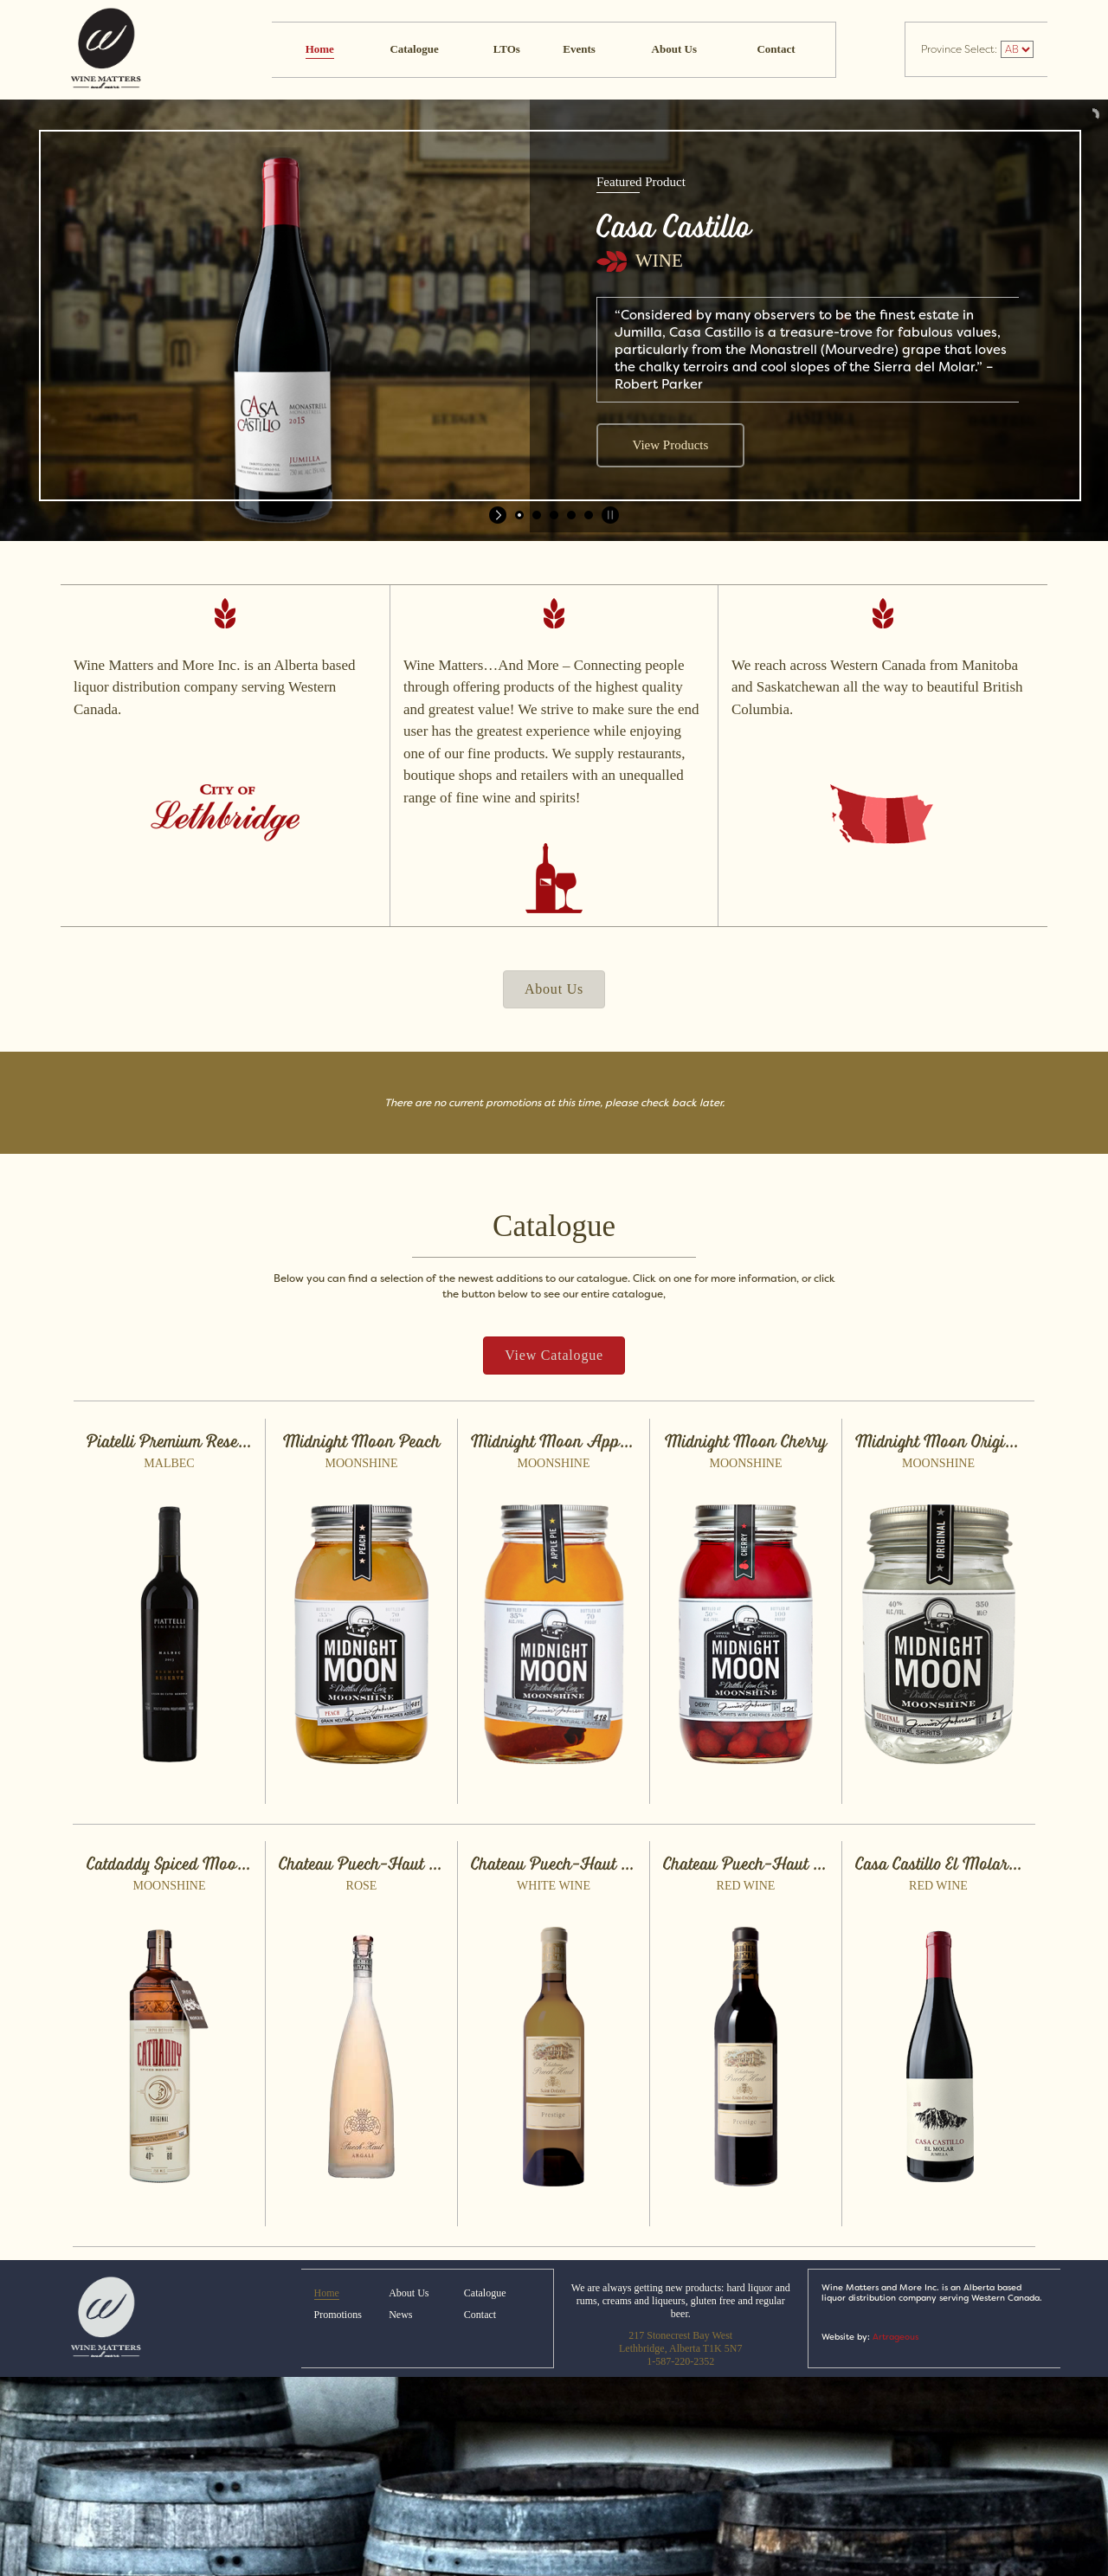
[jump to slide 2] (536, 515)
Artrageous (895, 2336)
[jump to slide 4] (571, 515)
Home (320, 48)
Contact (776, 48)
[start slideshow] (500, 515)
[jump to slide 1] (519, 515)
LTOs (506, 48)
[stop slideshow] (608, 515)
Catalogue (414, 48)
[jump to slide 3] (554, 515)
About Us (674, 48)
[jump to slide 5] (588, 515)
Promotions (338, 2315)
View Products (670, 445)
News (400, 2315)
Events (579, 48)
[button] (554, 989)
